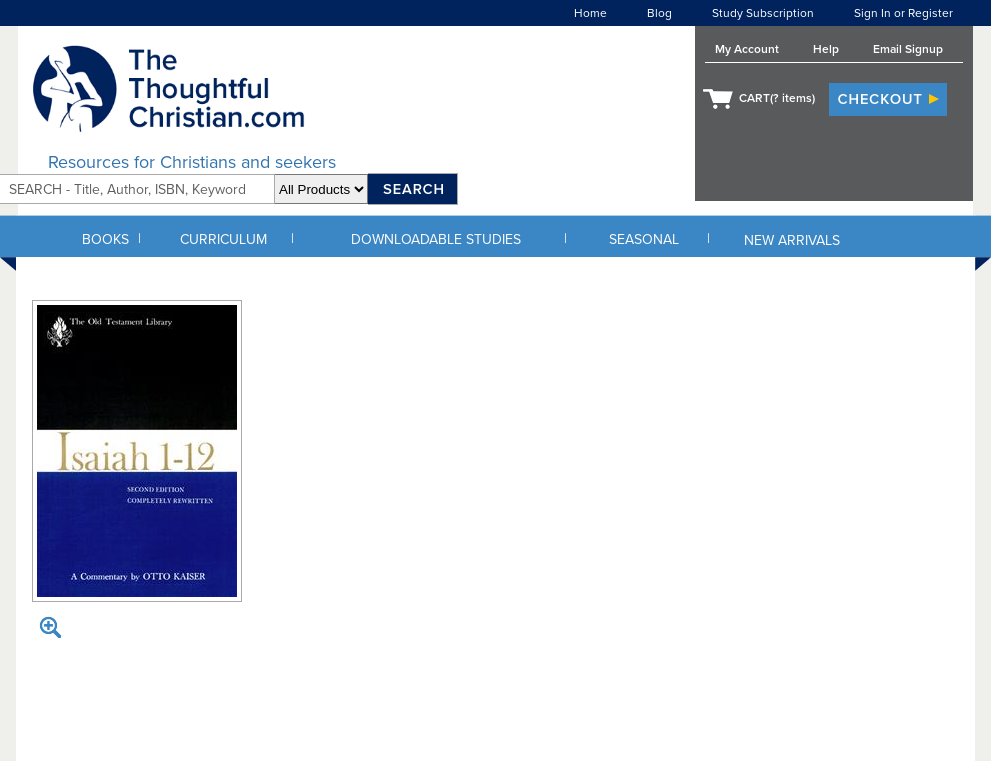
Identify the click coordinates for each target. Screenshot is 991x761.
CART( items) (777, 98)
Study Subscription (763, 13)
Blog (659, 13)
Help (826, 49)
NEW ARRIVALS (792, 240)
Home (590, 13)
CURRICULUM (223, 239)
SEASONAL (644, 239)
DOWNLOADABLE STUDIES (436, 239)
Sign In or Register (903, 13)
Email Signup (908, 49)
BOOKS (105, 239)
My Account (747, 49)
